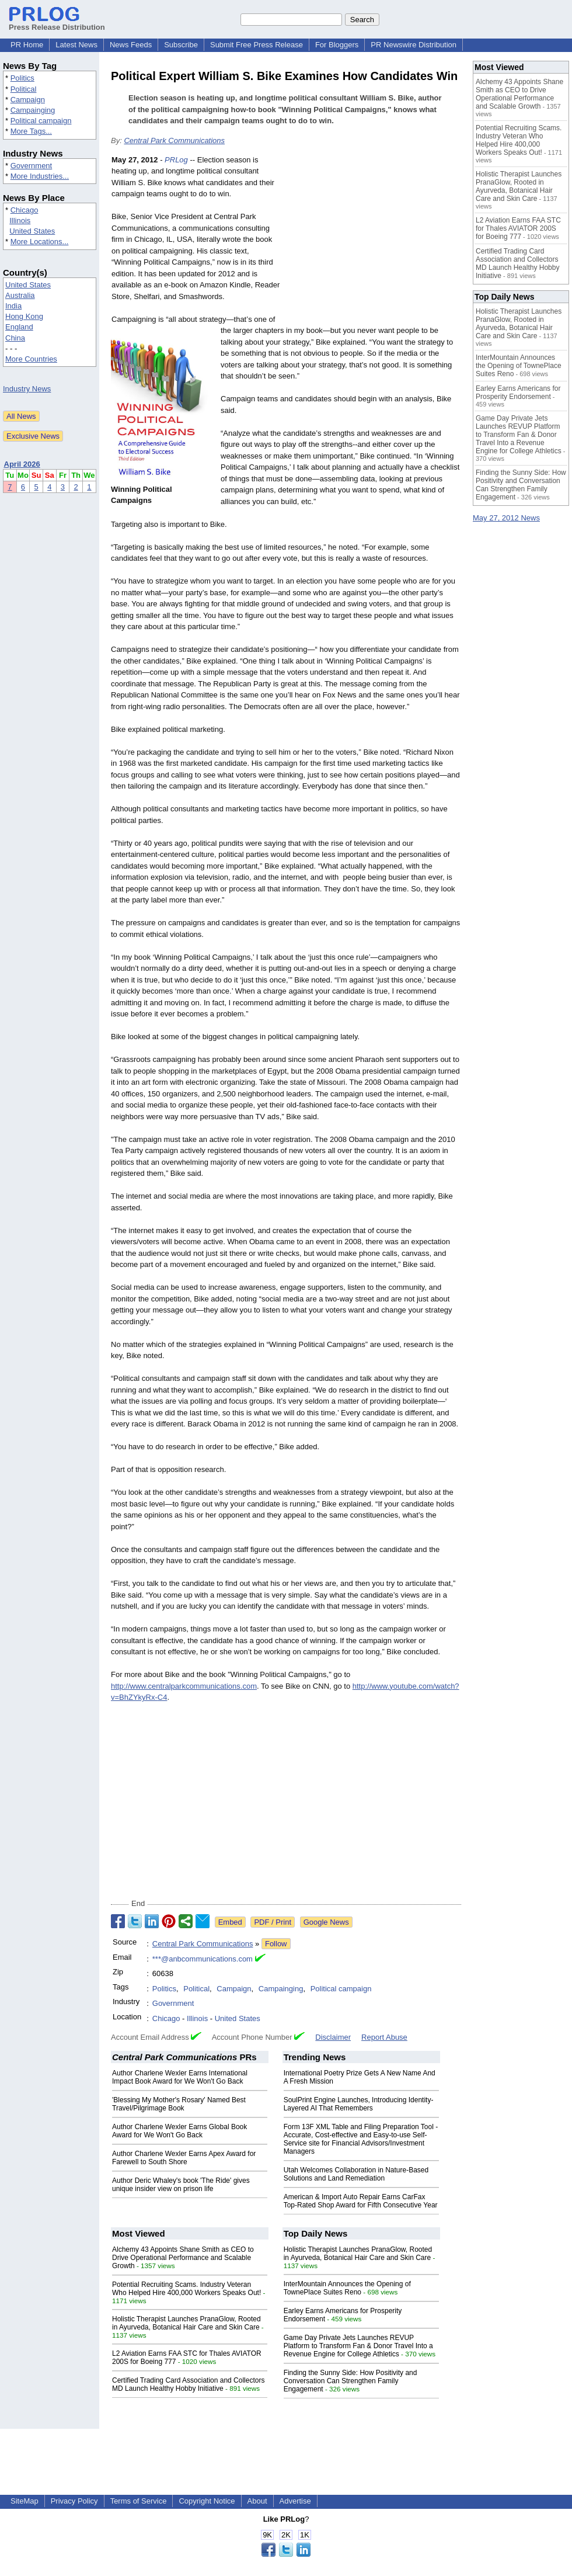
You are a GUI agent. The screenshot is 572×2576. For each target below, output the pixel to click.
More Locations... (40, 241)
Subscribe (181, 44)
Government (32, 165)
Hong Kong (24, 316)
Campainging (33, 110)
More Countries (31, 359)
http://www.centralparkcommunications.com (184, 1686)
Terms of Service (138, 2501)
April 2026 (22, 464)
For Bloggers (336, 44)
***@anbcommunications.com (202, 1958)
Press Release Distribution (57, 23)
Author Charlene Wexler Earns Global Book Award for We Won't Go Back (179, 2131)
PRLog (176, 159)
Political (24, 89)
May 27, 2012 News (506, 517)
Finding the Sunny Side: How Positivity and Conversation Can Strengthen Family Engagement (350, 2381)
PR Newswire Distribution (413, 44)
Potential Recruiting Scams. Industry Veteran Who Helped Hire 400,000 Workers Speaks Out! (186, 2288)
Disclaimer (333, 2037)
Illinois (19, 220)
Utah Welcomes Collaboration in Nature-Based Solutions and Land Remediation (356, 2174)
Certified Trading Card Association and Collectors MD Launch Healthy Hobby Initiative (188, 2384)
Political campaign (41, 120)
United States (32, 231)
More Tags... (31, 131)
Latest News (76, 44)
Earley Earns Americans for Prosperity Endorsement (518, 392)
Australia (20, 295)
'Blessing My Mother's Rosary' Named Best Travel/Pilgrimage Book (179, 2104)
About (257, 2501)
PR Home (27, 44)
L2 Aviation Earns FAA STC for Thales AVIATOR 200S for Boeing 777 (518, 228)
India (13, 305)
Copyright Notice (207, 2501)
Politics (22, 78)
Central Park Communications (174, 140)
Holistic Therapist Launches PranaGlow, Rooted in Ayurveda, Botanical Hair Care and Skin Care (186, 2323)
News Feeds (131, 44)
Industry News (27, 388)
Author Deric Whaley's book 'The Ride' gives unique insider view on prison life (181, 2184)
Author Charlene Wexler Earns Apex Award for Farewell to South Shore (184, 2158)
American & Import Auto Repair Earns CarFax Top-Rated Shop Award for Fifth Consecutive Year (361, 2201)
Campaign (28, 99)
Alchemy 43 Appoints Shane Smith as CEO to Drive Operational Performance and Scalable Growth (183, 2257)
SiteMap (25, 2501)
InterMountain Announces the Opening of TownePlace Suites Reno (347, 2288)
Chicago (25, 210)
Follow (276, 1943)
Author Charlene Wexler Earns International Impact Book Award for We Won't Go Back (179, 2077)
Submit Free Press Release (256, 44)
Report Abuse (384, 2037)
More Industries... (40, 176)
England (19, 326)
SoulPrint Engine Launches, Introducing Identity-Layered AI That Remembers (359, 2104)
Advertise (295, 2501)
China (15, 338)
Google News (326, 1922)
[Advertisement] (373, 240)
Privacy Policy (74, 2501)
